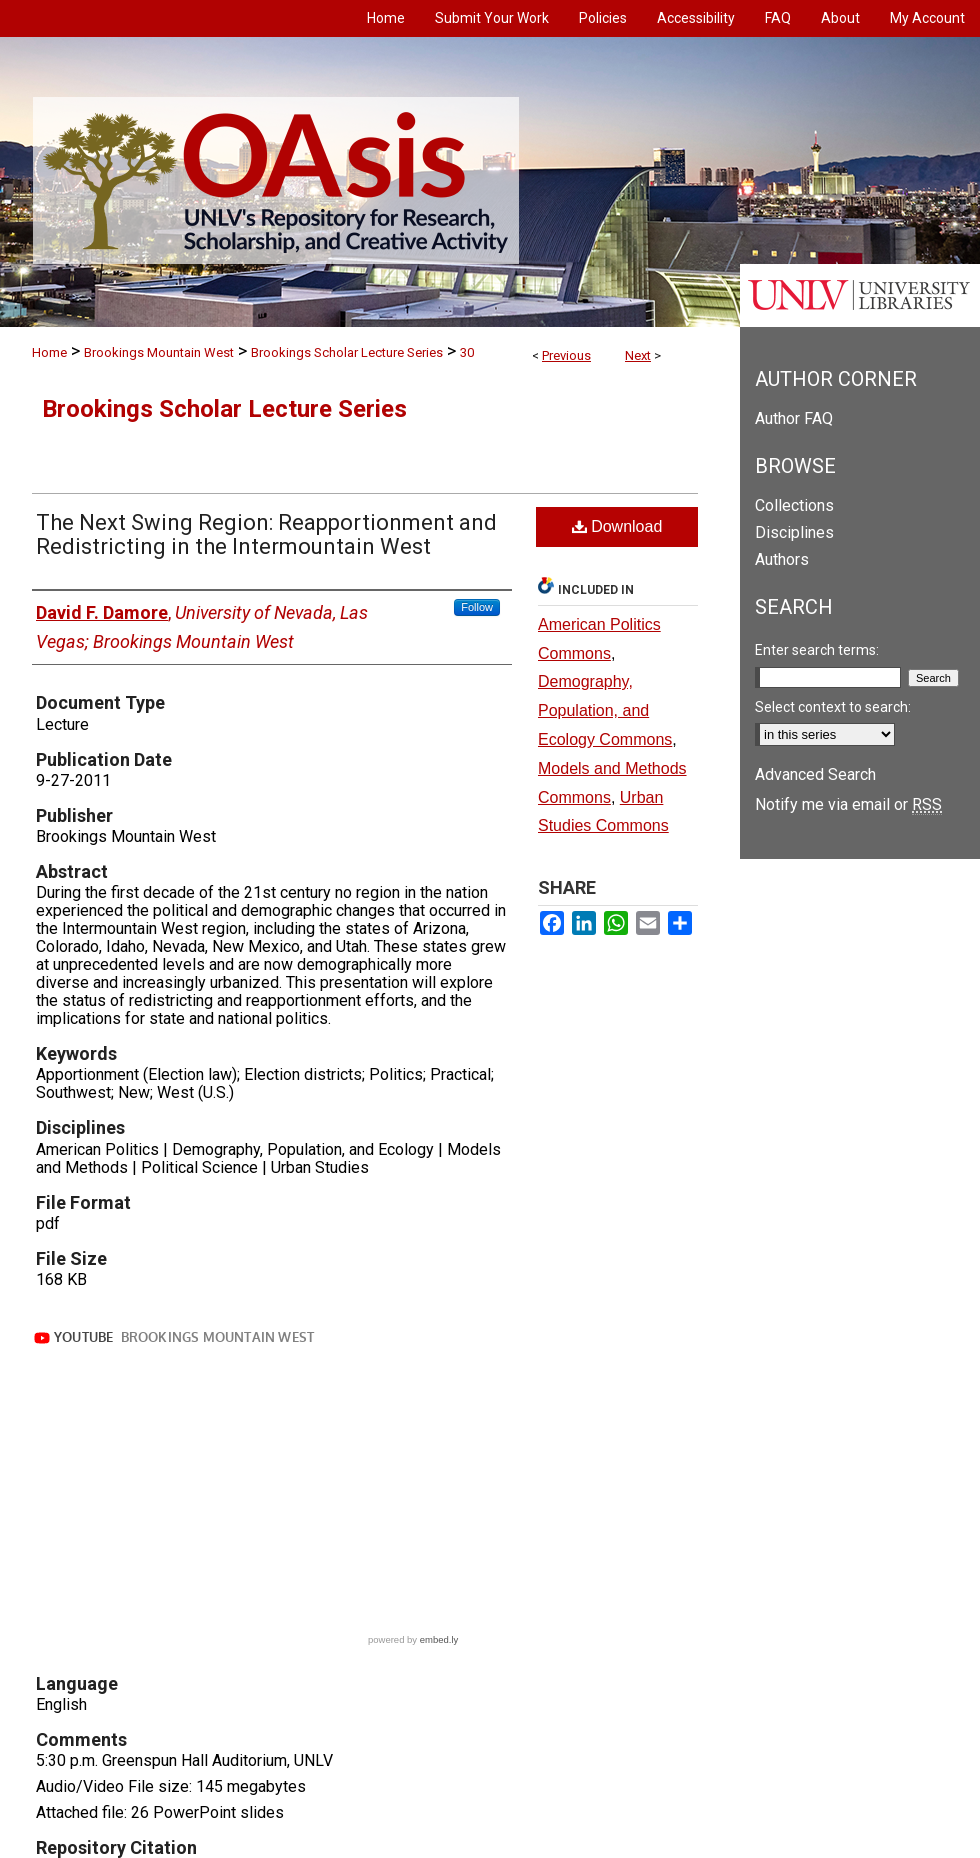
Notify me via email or (848, 804)
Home (49, 352)
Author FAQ (794, 418)
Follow (477, 607)
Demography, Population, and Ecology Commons (605, 710)
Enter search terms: (817, 650)
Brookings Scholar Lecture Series (347, 352)
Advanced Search (815, 774)
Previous (566, 355)
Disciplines (794, 532)
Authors (782, 559)
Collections (794, 505)
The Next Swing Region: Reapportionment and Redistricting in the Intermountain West (266, 534)
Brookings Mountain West (159, 352)
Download (617, 526)
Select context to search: (833, 707)
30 (467, 352)
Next (638, 355)
